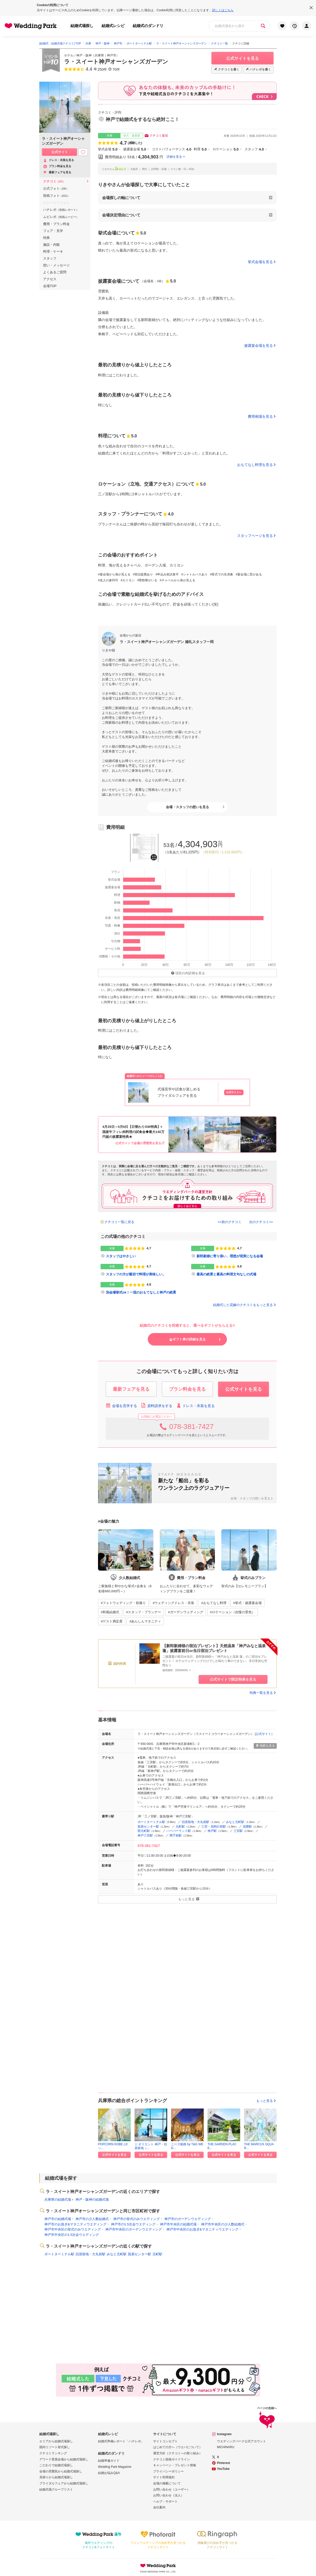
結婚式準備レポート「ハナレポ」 (121, 2441)
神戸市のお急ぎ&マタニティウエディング (75, 2224)
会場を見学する (121, 1406)
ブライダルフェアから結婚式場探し (63, 2483)
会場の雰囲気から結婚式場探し (60, 2471)
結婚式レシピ (113, 25)
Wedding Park (158, 2565)
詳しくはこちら (223, 10)
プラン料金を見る (57, 166)
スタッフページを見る (255, 536)
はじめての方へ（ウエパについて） (177, 2447)
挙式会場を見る (260, 262)
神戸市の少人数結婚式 (92, 2219)
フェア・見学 (53, 231)
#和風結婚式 (110, 1612)
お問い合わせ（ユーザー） (171, 2489)
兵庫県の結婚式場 (57, 2199)
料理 (200, 149)
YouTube (223, 2469)
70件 (116, 69)
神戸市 (111, 55)
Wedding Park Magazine (114, 2467)
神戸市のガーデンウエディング (187, 2219)
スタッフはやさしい (121, 1256)
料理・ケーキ (53, 251)
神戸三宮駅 (145, 1835)
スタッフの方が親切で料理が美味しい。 (136, 1274)
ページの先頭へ (267, 2418)
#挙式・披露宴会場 (247, 1603)
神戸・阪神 (84, 55)
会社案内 (159, 2507)
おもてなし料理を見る (255, 465)
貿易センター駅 (148, 1826)
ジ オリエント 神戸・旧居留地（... (151, 2145)
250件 (102, 69)
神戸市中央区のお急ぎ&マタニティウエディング (202, 2229)
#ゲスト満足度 (112, 1621)
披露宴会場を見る (258, 345)
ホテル (68, 55)
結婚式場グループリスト (56, 2489)
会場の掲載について (167, 2483)
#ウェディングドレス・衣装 (173, 1603)
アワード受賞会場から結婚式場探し (63, 2459)
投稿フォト (56, 196)
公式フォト (56, 188)
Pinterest (223, 2463)
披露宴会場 (134, 149)
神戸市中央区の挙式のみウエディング (72, 2229)
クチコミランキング (53, 2453)
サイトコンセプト (165, 2441)
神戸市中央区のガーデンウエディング (133, 2229)
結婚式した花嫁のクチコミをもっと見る (245, 1305)
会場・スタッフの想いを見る (187, 807)
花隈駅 (247, 1826)
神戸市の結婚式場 (57, 2219)
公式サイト (263, 1734)
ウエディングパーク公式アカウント (241, 2441)
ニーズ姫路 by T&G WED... (187, 2145)
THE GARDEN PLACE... (222, 2145)
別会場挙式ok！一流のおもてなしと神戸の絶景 (141, 1292)
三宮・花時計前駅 (213, 1826)
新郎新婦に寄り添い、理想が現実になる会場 (230, 1256)
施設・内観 (51, 244)
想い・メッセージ (56, 265)
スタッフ (254, 149)
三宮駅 (238, 1831)
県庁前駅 (175, 1835)
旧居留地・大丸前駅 (195, 1822)
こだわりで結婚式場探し (56, 2465)
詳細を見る (174, 156)
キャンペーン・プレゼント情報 (174, 2465)
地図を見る (265, 1745)
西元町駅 (144, 1831)
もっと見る (266, 2101)
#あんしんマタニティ (145, 1621)
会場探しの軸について (121, 197)
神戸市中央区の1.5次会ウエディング (71, 2235)
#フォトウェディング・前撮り (123, 1603)
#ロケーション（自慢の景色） (232, 1612)
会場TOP (50, 286)
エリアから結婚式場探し (56, 2441)
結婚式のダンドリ (148, 25)
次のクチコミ (259, 1222)
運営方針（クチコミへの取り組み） (177, 2453)
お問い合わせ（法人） (168, 2495)
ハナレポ (61, 210)
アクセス (49, 279)
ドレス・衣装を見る (195, 1406)
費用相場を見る (260, 416)
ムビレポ (61, 217)
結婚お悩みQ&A (109, 2473)
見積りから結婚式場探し (56, 2477)
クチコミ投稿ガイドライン (171, 2459)
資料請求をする (156, 1406)
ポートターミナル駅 (151, 1822)
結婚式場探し (81, 25)
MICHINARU (225, 2447)
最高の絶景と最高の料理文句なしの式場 (226, 1274)
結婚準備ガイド (108, 2460)
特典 (46, 238)
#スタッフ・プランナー (143, 1612)
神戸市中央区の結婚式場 (178, 2224)
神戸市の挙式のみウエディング (136, 2219)
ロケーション (226, 149)
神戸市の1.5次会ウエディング (133, 2224)
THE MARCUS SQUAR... (259, 2145)
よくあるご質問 (54, 272)
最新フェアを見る (57, 172)
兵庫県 (99, 55)
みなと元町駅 (235, 1822)
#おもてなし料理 (213, 1603)
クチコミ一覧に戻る (119, 1222)
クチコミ (54, 181)
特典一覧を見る (263, 1693)
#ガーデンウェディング (185, 1612)
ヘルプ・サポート (165, 2501)
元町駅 (180, 1826)
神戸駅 (212, 1831)
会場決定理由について (121, 215)
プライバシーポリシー (168, 2471)
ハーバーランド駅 (178, 1831)
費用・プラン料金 (56, 224)
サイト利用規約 (164, 2477)
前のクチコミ (231, 1222)
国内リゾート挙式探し (54, 2447)
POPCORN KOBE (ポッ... (113, 2145)
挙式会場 (107, 149)
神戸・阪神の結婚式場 (92, 2199)
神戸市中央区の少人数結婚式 (222, 2224)
